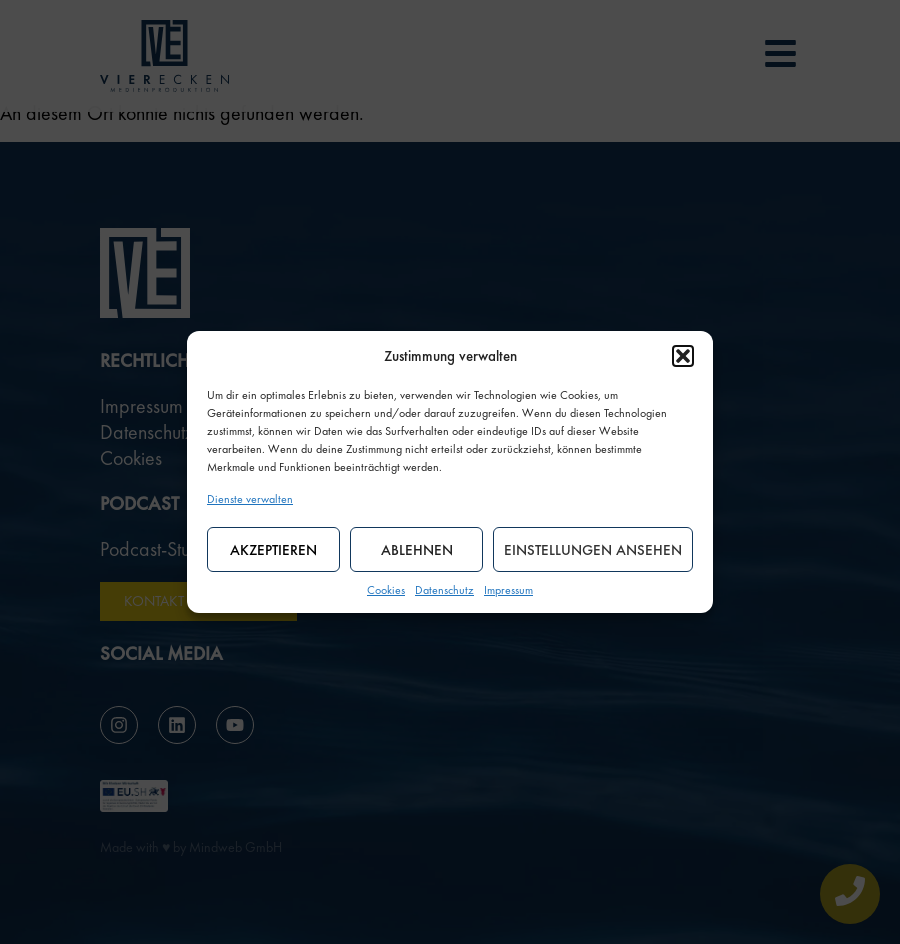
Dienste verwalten (250, 499)
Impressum (508, 590)
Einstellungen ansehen (593, 550)
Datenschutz (444, 590)
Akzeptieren (273, 550)
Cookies (386, 590)
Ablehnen (417, 550)
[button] (683, 356)
